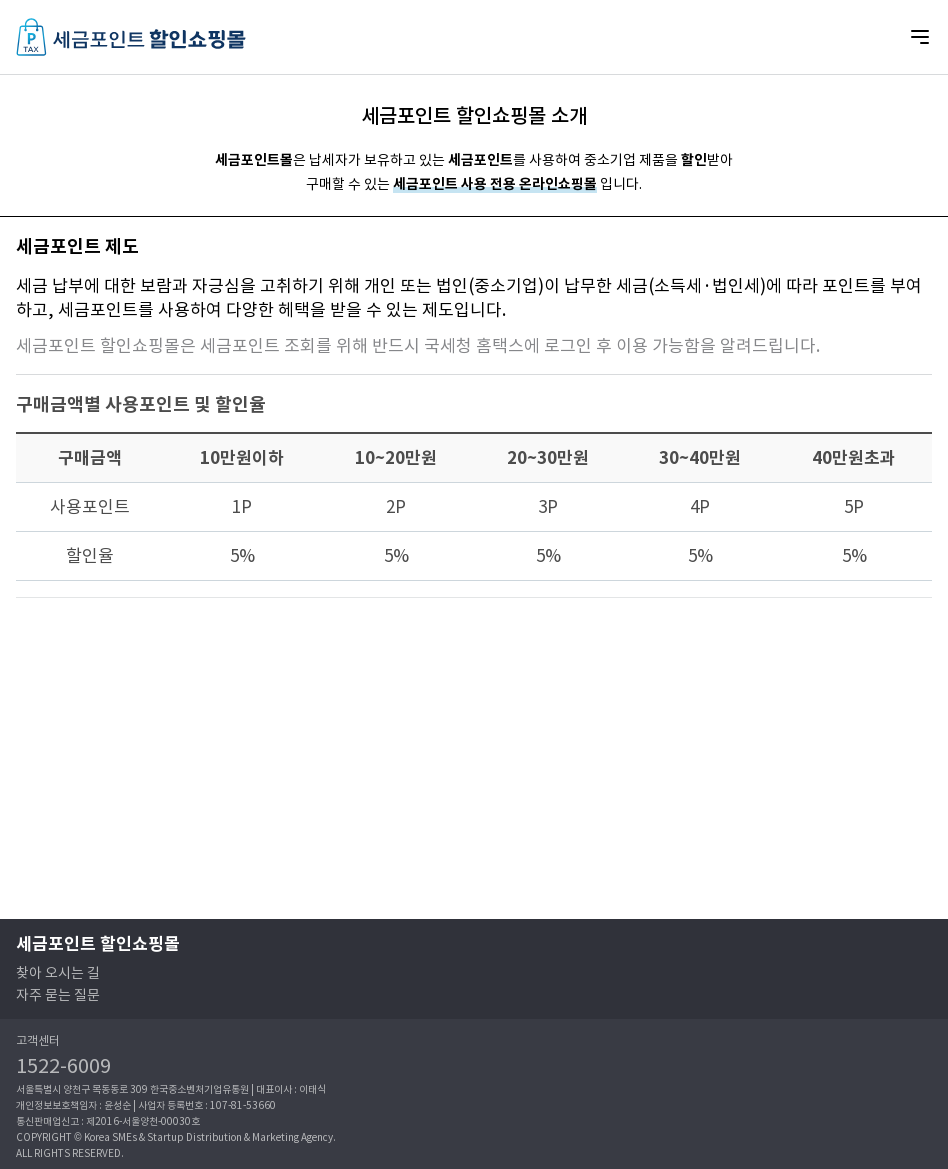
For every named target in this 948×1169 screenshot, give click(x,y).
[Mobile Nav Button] (920, 37)
